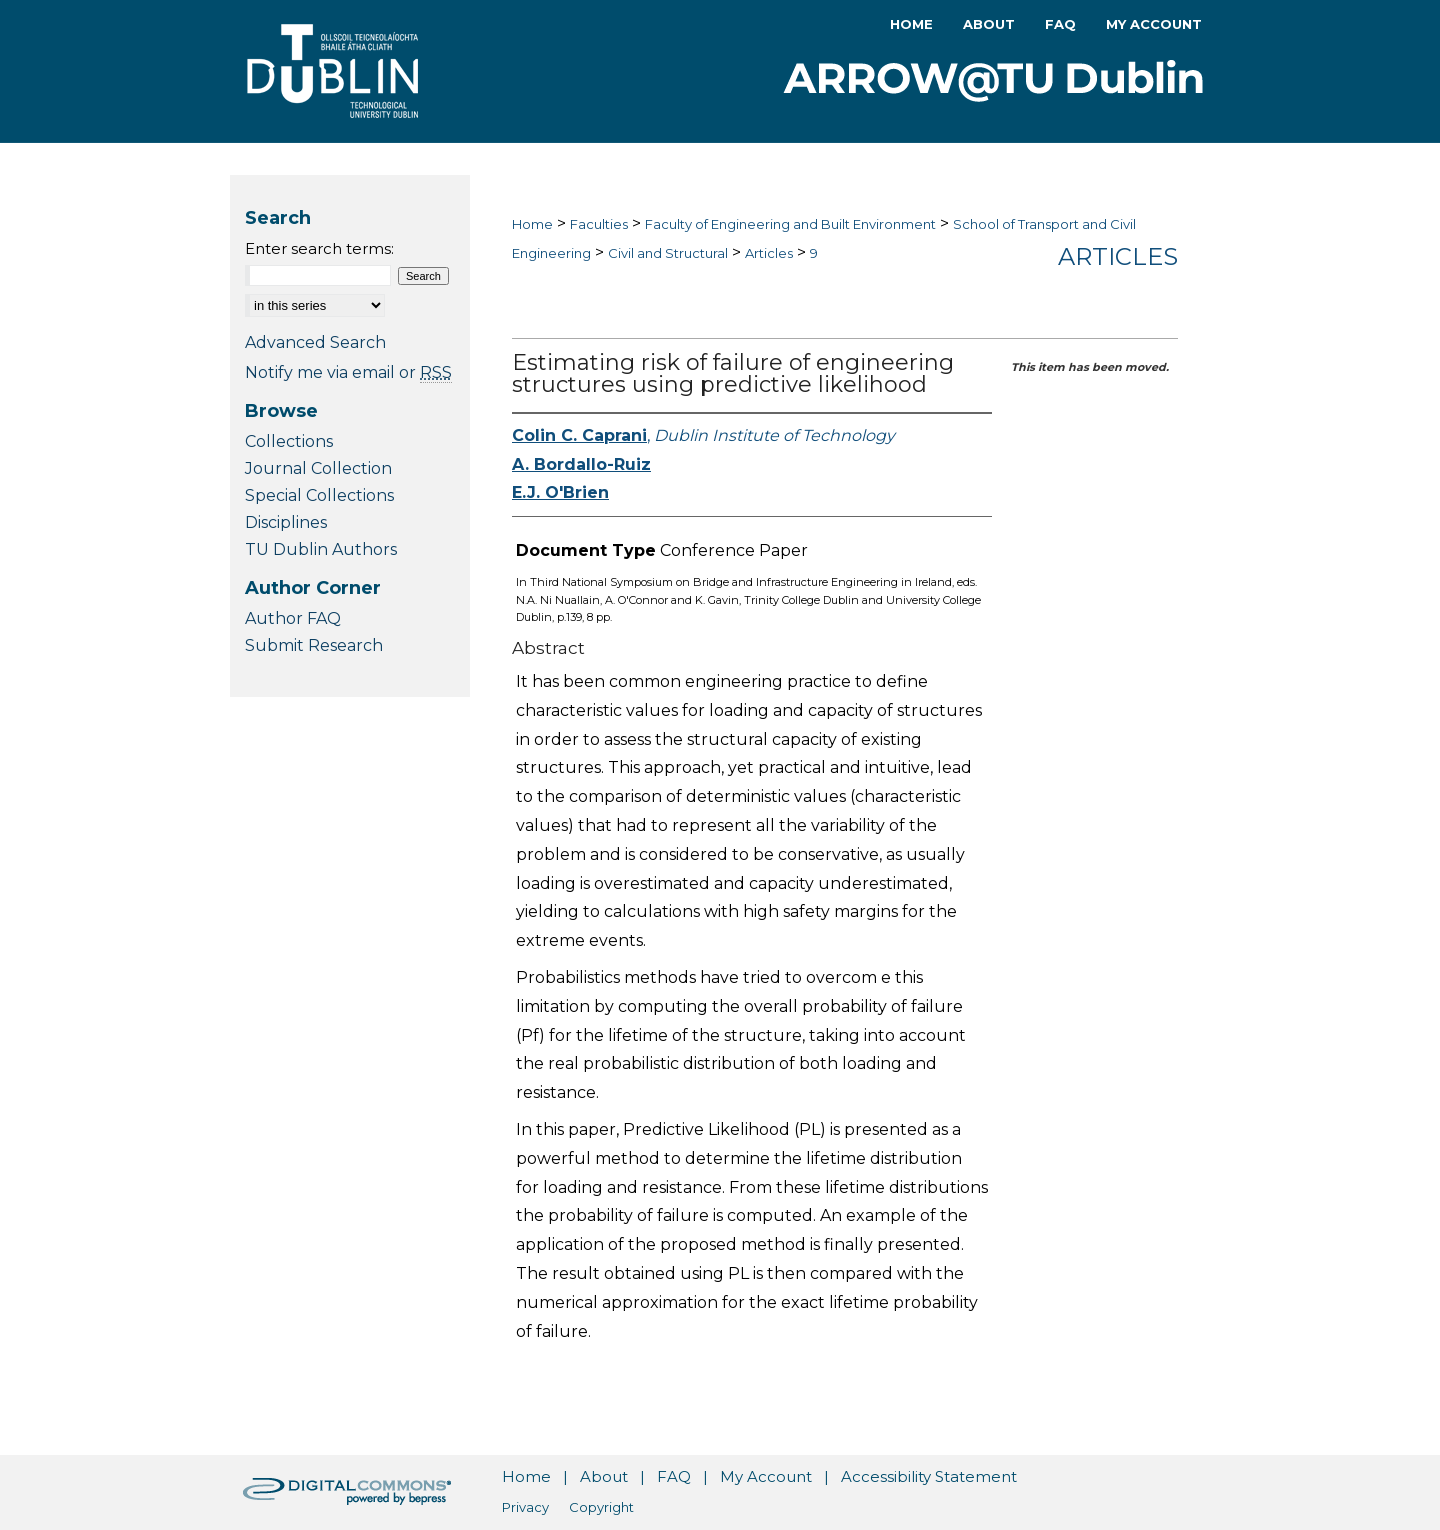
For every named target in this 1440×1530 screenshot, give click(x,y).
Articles (769, 253)
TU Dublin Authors (321, 549)
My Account (766, 1476)
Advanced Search (315, 342)
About (604, 1476)
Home (532, 224)
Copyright (601, 1507)
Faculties (599, 224)
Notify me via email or (348, 372)
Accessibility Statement (929, 1476)
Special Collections (319, 495)
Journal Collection (318, 468)
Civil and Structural (668, 253)
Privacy (525, 1507)
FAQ (674, 1476)
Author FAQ (293, 618)
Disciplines (286, 522)
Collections (289, 441)
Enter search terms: (319, 248)
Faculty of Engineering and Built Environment (790, 224)
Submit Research (314, 645)
